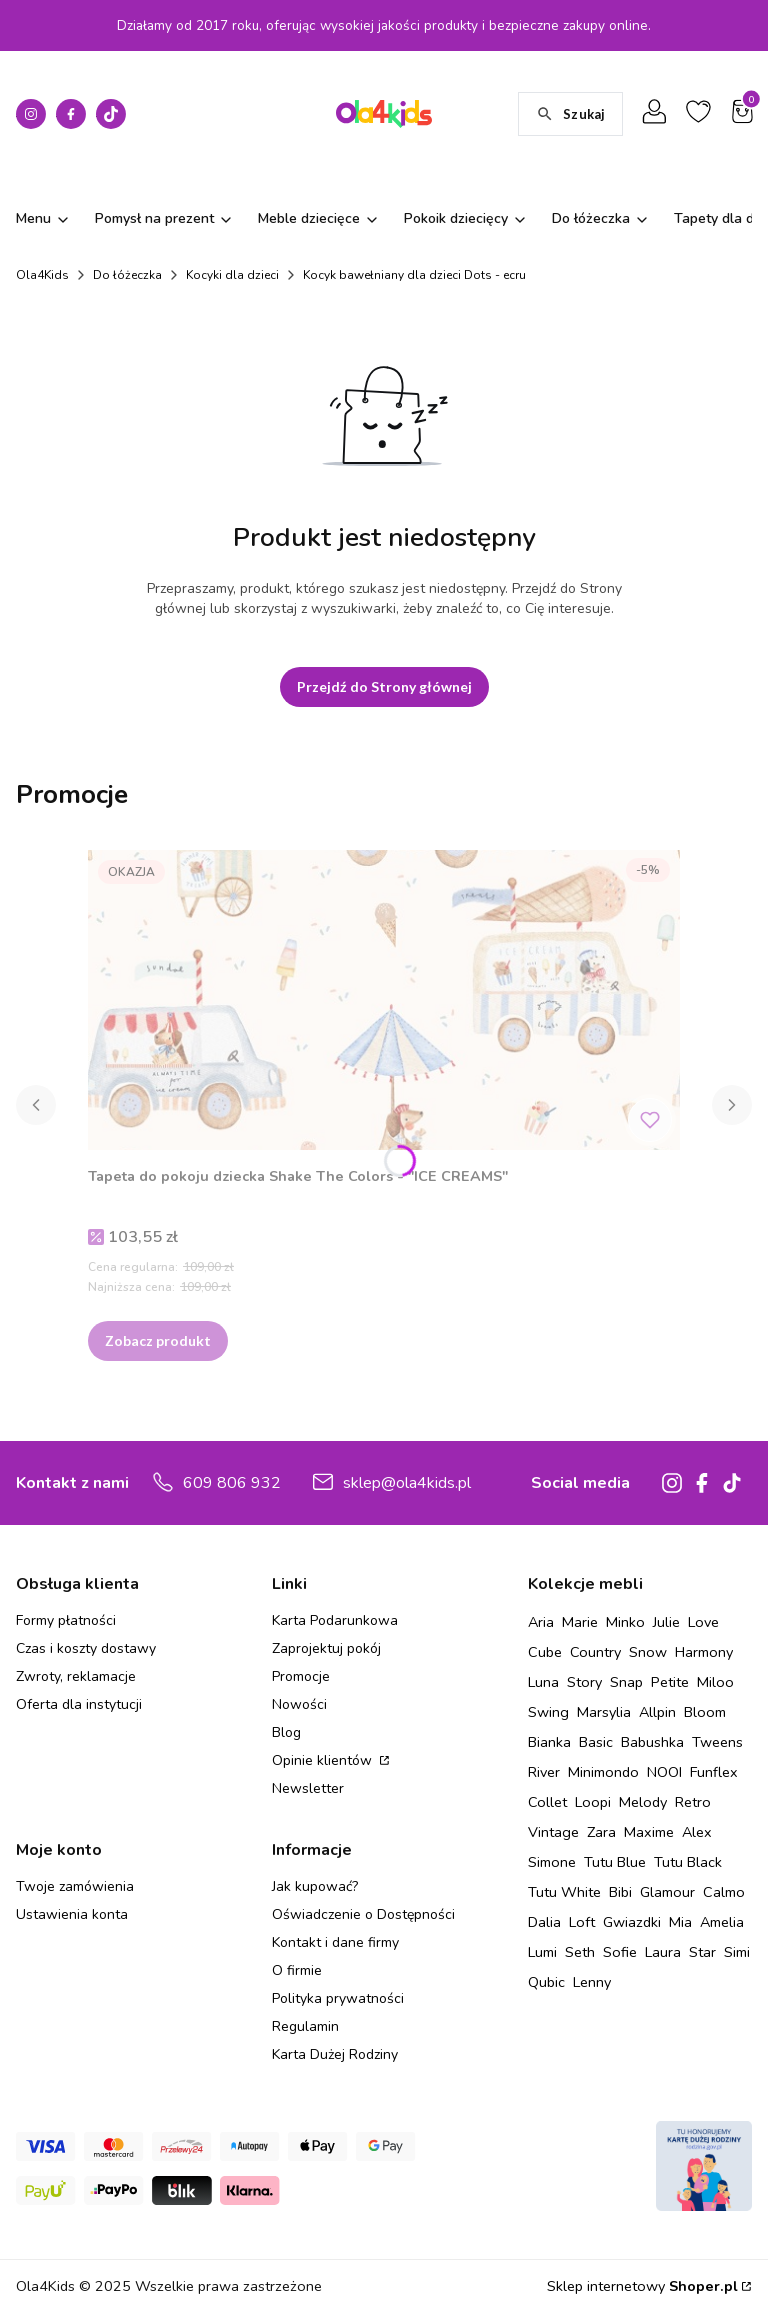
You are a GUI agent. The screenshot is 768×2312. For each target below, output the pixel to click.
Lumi (542, 1952)
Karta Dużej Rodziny (335, 2054)
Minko (625, 1622)
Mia (680, 1922)
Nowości (299, 1704)
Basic (596, 1742)
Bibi (620, 1892)
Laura (663, 1952)
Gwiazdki (632, 1922)
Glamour (667, 1892)
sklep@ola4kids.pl (407, 1483)
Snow (648, 1652)
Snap (626, 1682)
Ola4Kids (42, 275)
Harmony (704, 1652)
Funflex (714, 1772)
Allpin (657, 1712)
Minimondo (603, 1772)
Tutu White (564, 1892)
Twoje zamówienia (75, 1886)
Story (584, 1682)
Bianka (549, 1742)
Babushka (652, 1742)
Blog (286, 1732)
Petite (670, 1682)
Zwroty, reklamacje (76, 1676)
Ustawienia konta (72, 1914)
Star (702, 1952)
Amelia (722, 1922)
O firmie (297, 1970)
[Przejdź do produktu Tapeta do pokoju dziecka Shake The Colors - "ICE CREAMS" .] (384, 1000)
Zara (601, 1832)
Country (595, 1652)
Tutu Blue (615, 1862)
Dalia (544, 1922)
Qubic (546, 1982)
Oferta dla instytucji (79, 1704)
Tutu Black (688, 1862)
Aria (541, 1622)
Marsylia (604, 1712)
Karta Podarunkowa (335, 1620)
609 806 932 (232, 1483)
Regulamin (305, 2026)
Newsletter (308, 1788)
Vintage (553, 1832)
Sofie (620, 1952)
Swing (548, 1712)
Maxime (649, 1832)
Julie (666, 1622)
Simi (737, 1952)
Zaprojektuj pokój (326, 1648)
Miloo (715, 1682)
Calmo (724, 1892)
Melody (643, 1802)
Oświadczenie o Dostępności (363, 1914)
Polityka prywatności (338, 1998)
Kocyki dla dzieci (232, 275)
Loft (582, 1922)
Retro (693, 1802)
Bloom (705, 1712)
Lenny (592, 1982)
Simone (552, 1862)
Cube (545, 1652)
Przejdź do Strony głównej (384, 686)
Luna (543, 1682)
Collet (547, 1802)
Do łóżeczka (127, 275)
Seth (580, 1952)
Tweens (717, 1742)
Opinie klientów (324, 1760)
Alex (697, 1832)
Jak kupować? (315, 1886)
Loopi (593, 1802)
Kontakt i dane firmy (335, 1942)
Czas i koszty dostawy (86, 1648)
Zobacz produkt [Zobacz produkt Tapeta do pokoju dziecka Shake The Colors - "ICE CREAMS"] (158, 1340)
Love (703, 1622)
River (544, 1772)
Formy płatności (66, 1620)
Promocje (301, 1676)
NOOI (664, 1772)
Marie (580, 1622)
